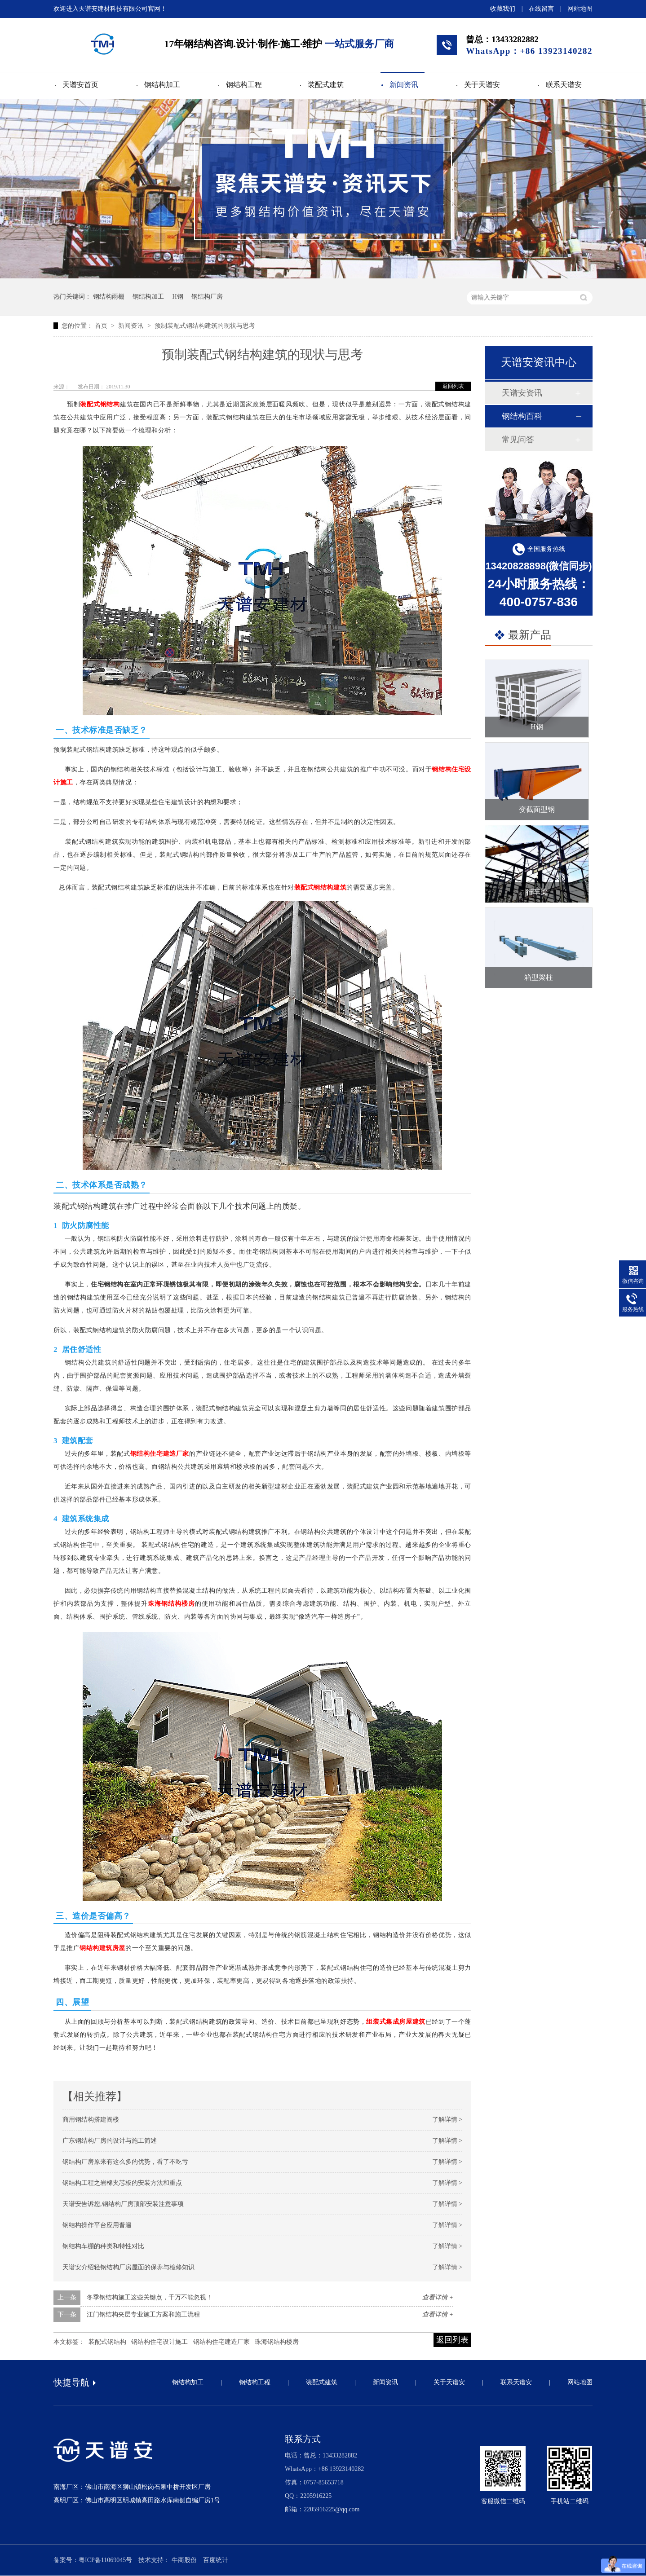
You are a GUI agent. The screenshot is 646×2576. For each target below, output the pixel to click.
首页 (102, 325)
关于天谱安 (482, 84)
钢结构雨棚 (108, 296)
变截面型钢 (537, 809)
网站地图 (580, 8)
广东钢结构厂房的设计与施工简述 (109, 2140)
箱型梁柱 (538, 977)
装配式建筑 (326, 84)
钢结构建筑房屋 (102, 1948)
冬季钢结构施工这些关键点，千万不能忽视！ (149, 2297)
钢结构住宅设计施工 (159, 2341)
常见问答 (518, 439)
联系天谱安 (564, 84)
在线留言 (541, 8)
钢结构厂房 (207, 296)
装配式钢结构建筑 (320, 887)
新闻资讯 (403, 84)
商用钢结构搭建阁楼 (90, 2119)
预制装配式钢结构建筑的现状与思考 (205, 325)
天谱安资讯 (522, 392)
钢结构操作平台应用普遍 (97, 2225)
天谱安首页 (80, 84)
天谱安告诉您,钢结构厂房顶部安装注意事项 (123, 2204)
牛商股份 (184, 2560)
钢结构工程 (244, 84)
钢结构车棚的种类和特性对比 (103, 2246)
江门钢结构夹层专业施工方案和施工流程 (143, 2314)
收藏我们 (502, 8)
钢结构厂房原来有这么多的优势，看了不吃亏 (125, 2161)
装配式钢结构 (100, 404)
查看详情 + (437, 2297)
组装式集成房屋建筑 (395, 2021)
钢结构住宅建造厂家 (159, 1453)
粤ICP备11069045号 (105, 2560)
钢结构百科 (522, 416)
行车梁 (537, 892)
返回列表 (453, 386)
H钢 (178, 296)
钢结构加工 (162, 84)
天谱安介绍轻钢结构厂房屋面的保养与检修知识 (128, 2267)
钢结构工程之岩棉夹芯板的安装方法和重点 (122, 2183)
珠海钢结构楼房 (171, 1603)
